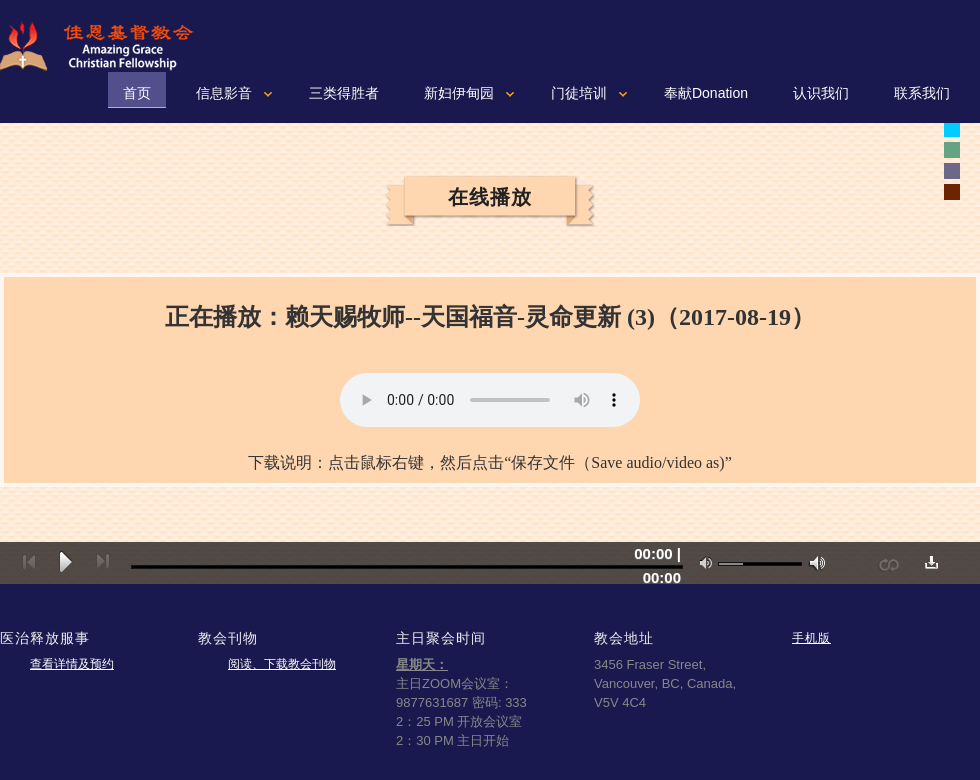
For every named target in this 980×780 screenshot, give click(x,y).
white (952, 129)
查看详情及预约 (72, 664)
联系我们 (922, 93)
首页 (137, 93)
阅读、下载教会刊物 (282, 664)
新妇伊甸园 (459, 93)
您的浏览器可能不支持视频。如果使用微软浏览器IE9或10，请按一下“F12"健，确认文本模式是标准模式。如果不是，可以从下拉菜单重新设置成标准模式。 (490, 400)
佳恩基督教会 (105, 46)
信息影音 (224, 93)
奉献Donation (706, 93)
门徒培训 (579, 93)
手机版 (811, 637)
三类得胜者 (344, 93)
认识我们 (821, 93)
